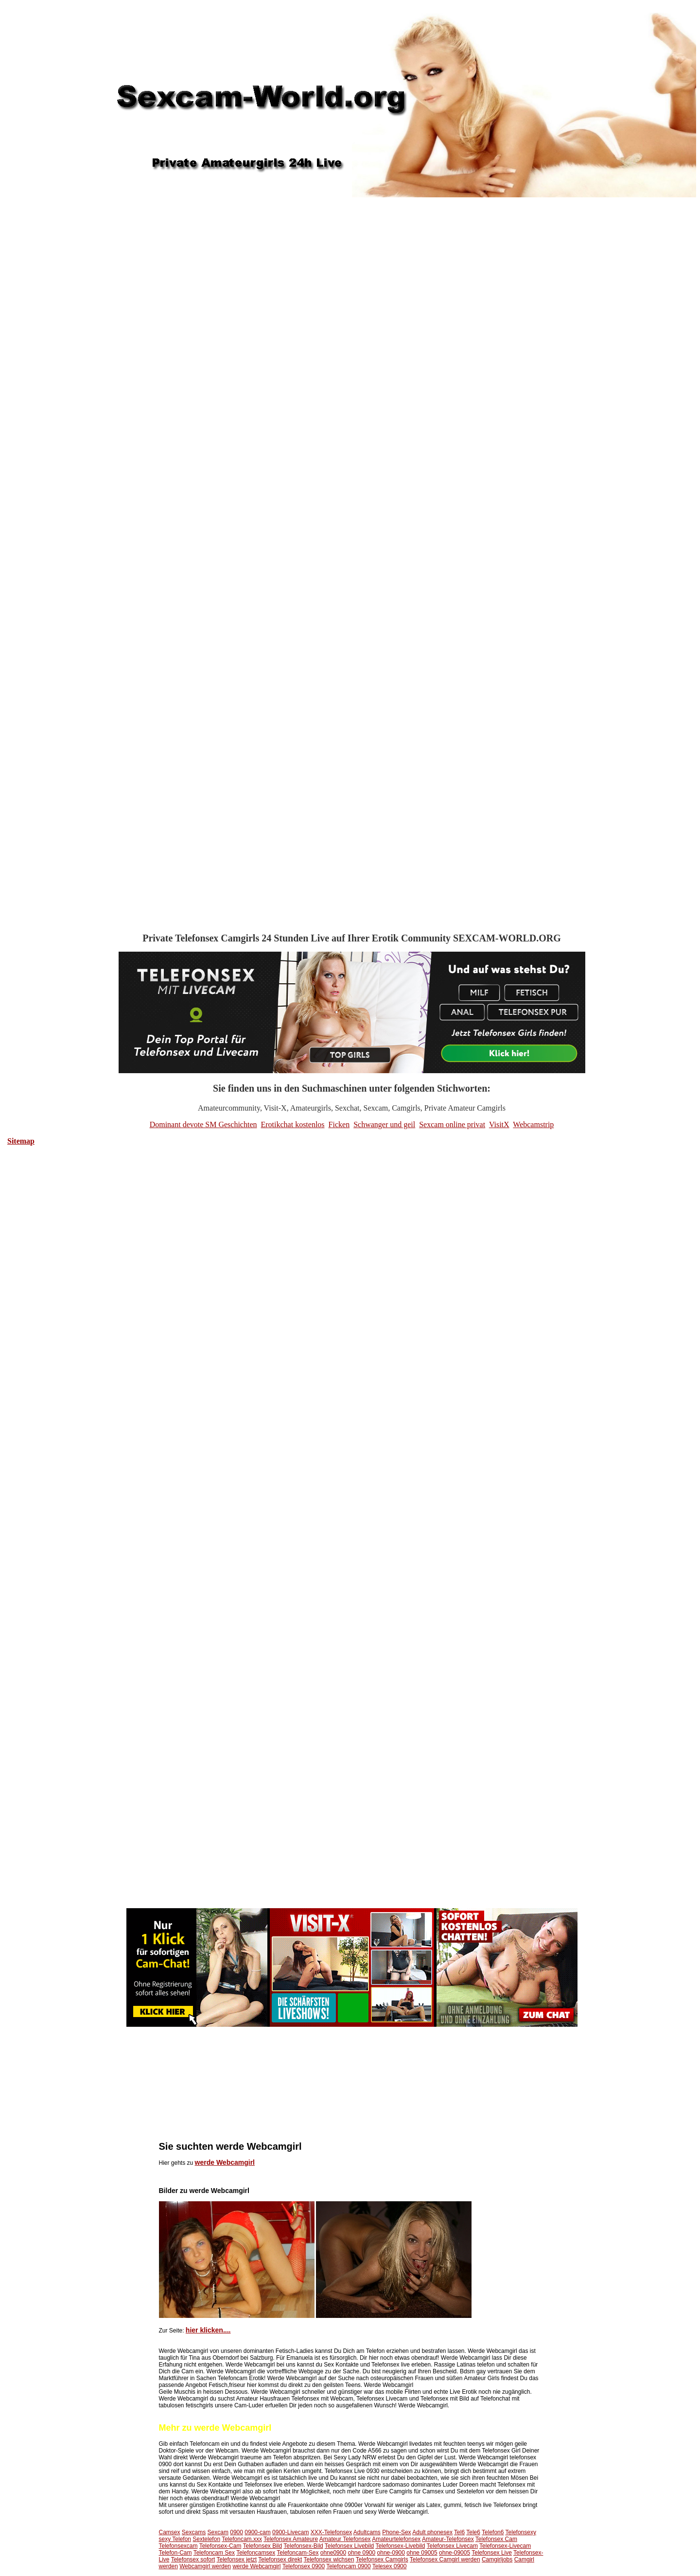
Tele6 (473, 2532)
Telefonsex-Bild (303, 2545)
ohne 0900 (361, 2552)
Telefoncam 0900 (348, 2566)
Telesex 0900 (389, 2566)
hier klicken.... (208, 2330)
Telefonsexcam (178, 2545)
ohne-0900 (391, 2552)
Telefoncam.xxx (242, 2539)
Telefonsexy (521, 2532)
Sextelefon (206, 2539)
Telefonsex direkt (280, 2559)
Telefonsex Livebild (349, 2545)
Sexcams (194, 2532)
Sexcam (218, 2532)
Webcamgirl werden (205, 2566)
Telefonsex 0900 (303, 2566)
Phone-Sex (396, 2532)
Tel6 (459, 2532)
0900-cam (257, 2532)
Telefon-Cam (175, 2552)
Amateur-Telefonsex (448, 2539)
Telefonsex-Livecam (505, 2545)
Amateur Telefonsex (345, 2539)
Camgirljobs (497, 2559)
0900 (236, 2532)
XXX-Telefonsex (331, 2532)
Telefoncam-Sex (297, 2552)
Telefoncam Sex (214, 2552)
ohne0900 (333, 2552)
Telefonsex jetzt (236, 2559)
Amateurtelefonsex (396, 2539)
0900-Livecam (290, 2532)
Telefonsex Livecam (452, 2545)
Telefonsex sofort (193, 2559)
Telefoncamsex (255, 2552)
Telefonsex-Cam (220, 2545)
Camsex (169, 2532)
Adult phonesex (432, 2532)
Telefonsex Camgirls (382, 2559)
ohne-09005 (454, 2552)
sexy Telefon (175, 2539)
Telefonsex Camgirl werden (445, 2559)
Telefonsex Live (492, 2552)
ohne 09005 (421, 2552)
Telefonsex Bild (262, 2545)
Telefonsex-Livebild (400, 2545)
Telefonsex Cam (496, 2539)
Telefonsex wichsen (329, 2559)
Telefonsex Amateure (290, 2539)
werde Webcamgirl (225, 2162)
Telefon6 (493, 2532)
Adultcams (367, 2532)
